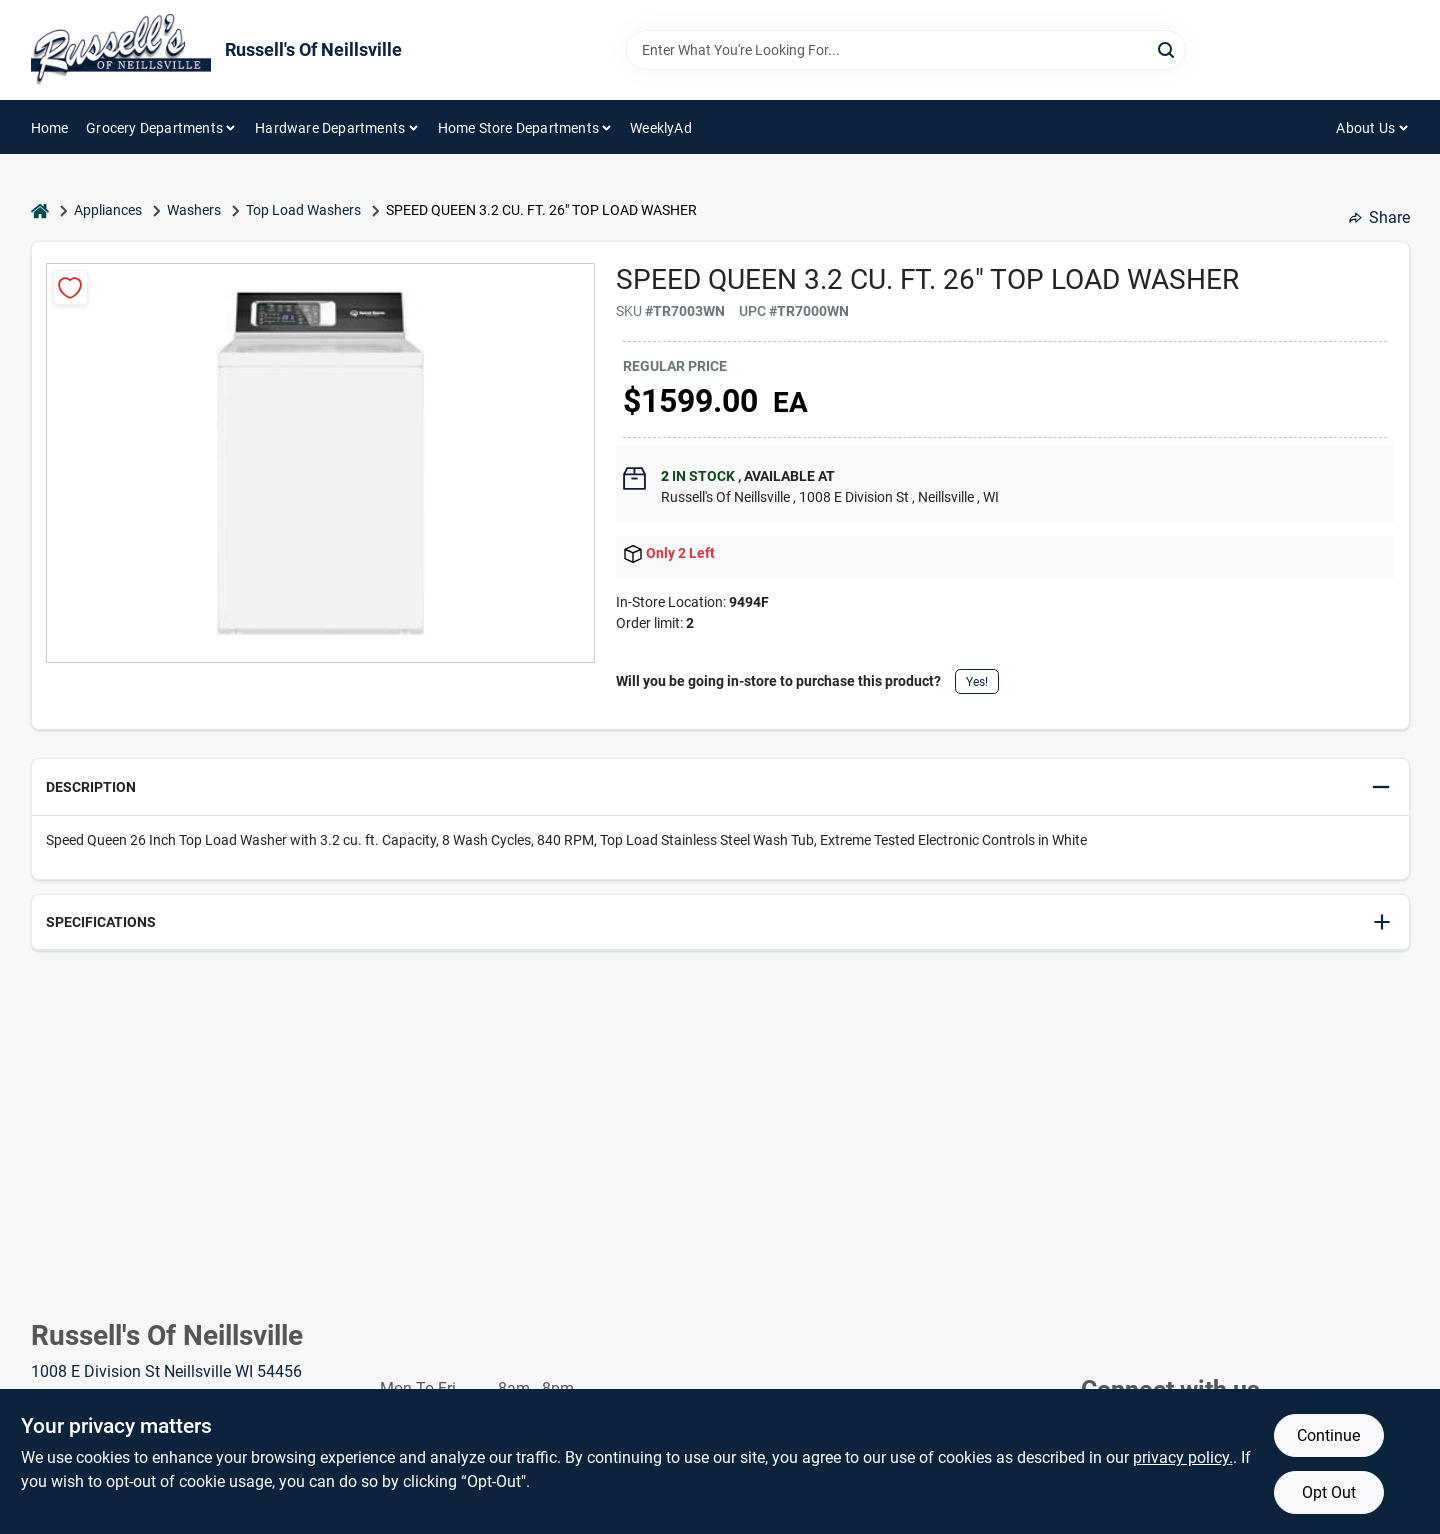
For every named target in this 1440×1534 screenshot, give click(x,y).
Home (50, 128)
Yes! (977, 682)
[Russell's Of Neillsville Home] (121, 50)
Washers (194, 210)
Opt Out (1329, 1492)
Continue (1328, 1435)
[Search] (1167, 48)
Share (1379, 217)
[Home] (40, 210)
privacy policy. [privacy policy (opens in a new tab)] (1183, 1457)
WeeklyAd (661, 128)
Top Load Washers (303, 210)
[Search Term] (906, 50)
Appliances (108, 210)
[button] (720, 787)
